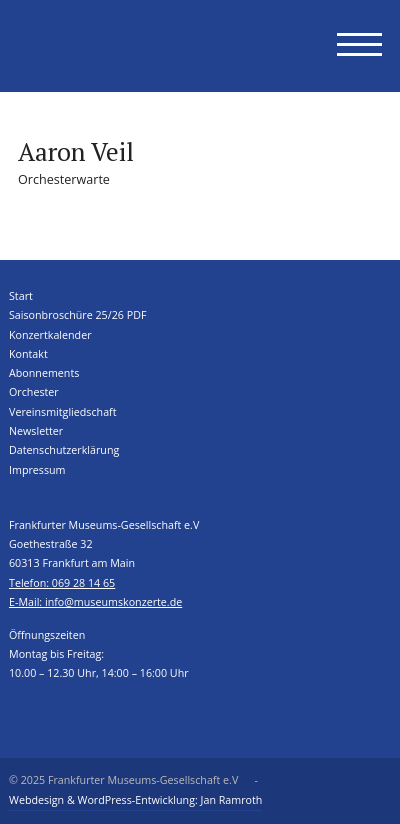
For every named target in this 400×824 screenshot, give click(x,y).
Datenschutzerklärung (64, 450)
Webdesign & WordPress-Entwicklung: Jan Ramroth (135, 800)
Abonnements (44, 373)
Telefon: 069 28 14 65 (62, 583)
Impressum (37, 470)
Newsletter (36, 431)
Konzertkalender (50, 335)
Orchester (34, 392)
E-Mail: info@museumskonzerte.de (95, 602)
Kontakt (28, 354)
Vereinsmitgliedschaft (63, 412)
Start (21, 296)
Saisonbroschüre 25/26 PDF (77, 315)
